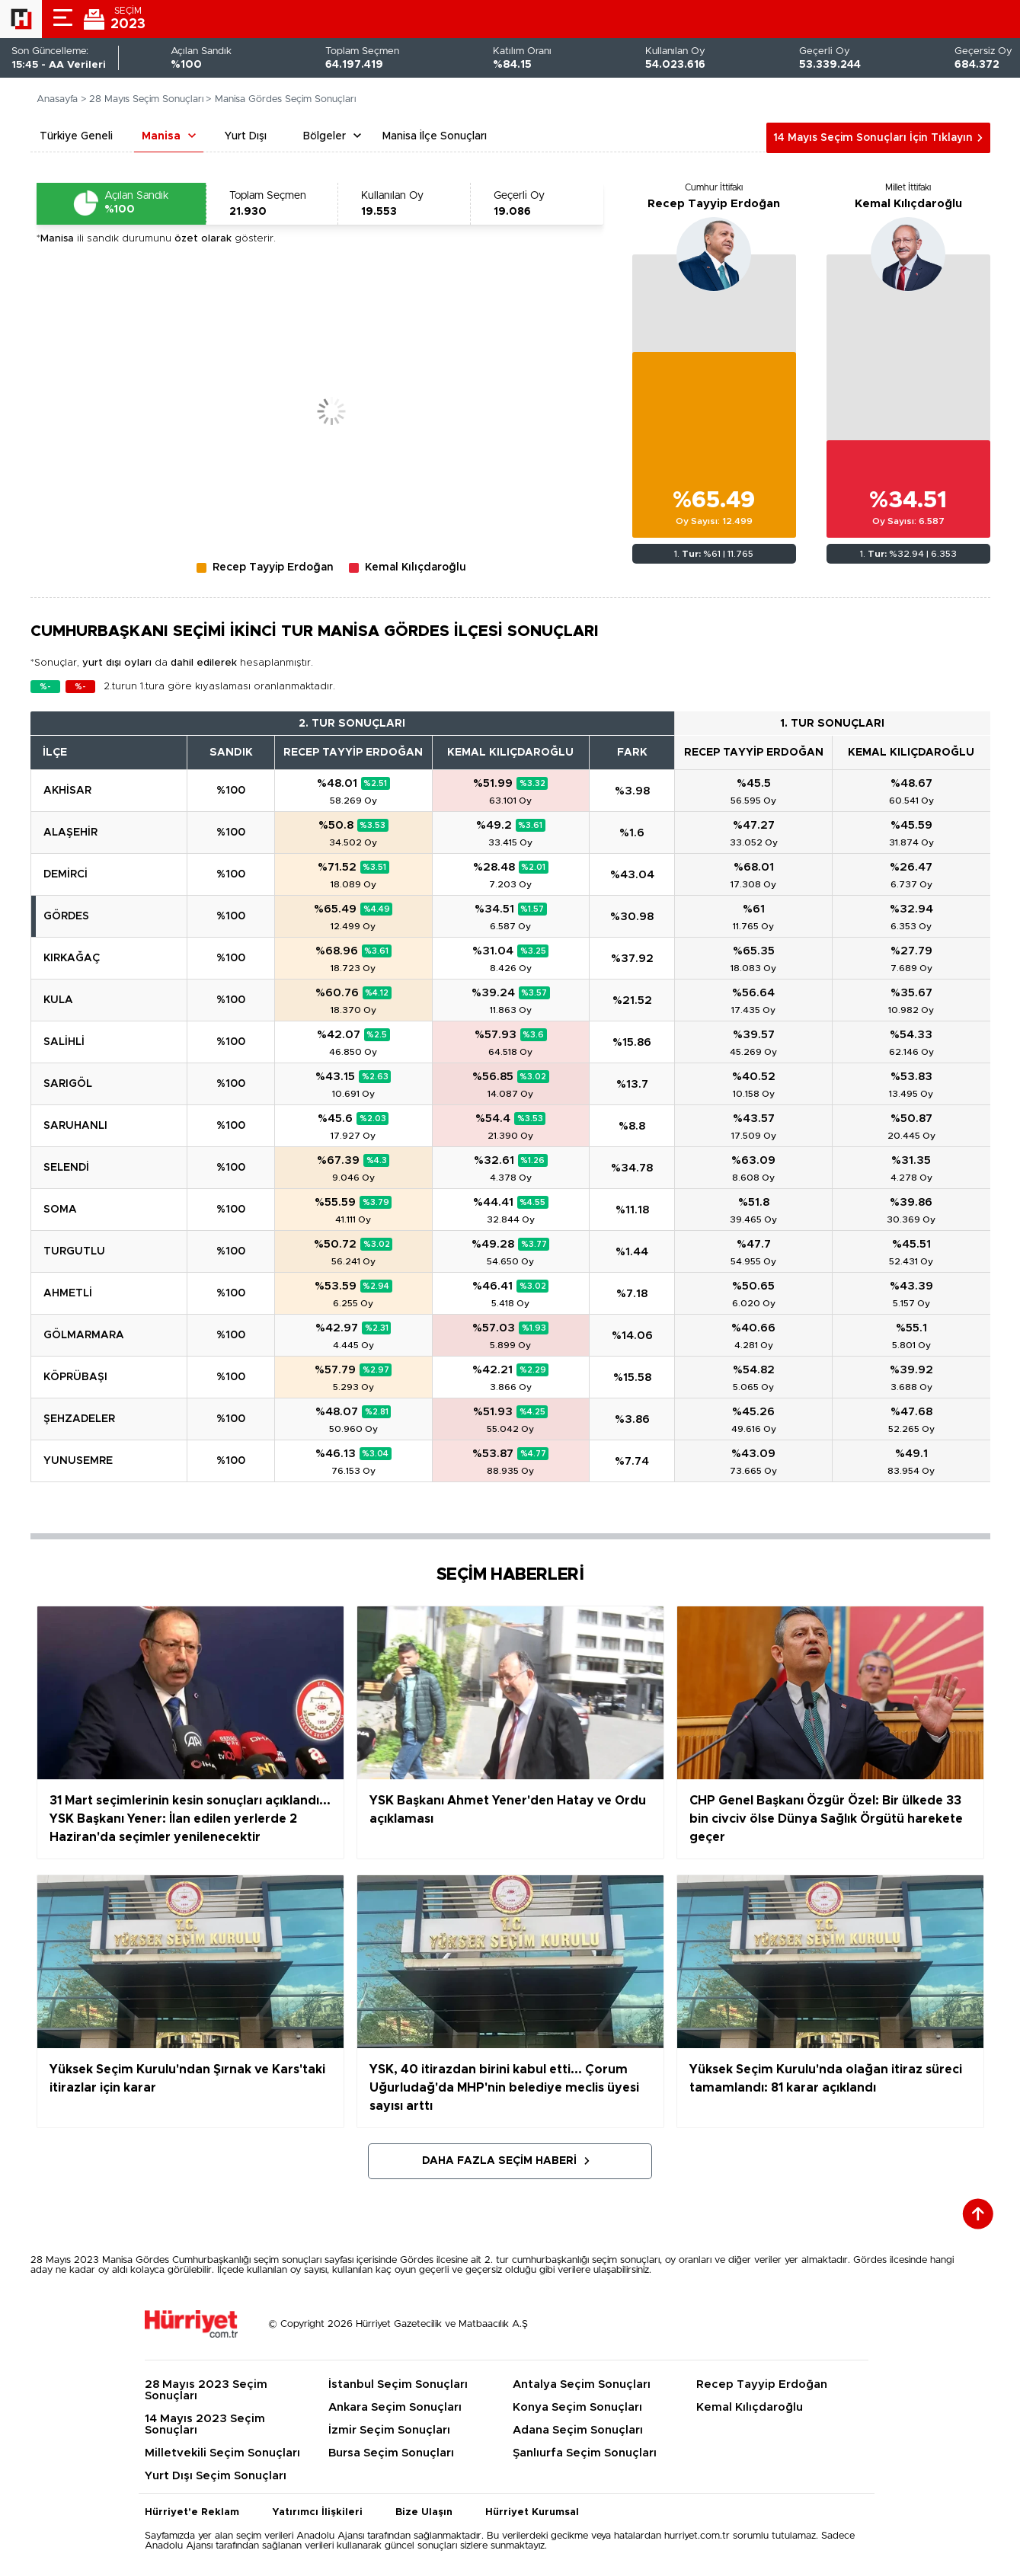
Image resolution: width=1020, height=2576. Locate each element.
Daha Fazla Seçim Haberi (499, 2161)
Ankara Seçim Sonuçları (395, 2407)
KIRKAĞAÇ (71, 958)
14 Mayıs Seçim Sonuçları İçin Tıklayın (873, 138)
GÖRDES (66, 916)
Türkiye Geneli (76, 136)
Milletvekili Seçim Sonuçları (222, 2453)
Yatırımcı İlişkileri (317, 2512)
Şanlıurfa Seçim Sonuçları (585, 2453)
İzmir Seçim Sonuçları (389, 2430)
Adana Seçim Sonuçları (578, 2430)
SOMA (60, 1209)
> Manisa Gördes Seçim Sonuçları (281, 99)
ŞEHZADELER (79, 1419)
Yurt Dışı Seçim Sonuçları (215, 2476)
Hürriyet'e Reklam (192, 2512)
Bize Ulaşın (423, 2512)
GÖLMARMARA (83, 1335)
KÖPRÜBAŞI (75, 1377)
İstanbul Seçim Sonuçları (398, 2384)
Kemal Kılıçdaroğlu (908, 203)
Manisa (161, 136)
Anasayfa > (62, 99)
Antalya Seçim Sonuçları (582, 2384)
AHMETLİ (67, 1293)
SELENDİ (66, 1167)
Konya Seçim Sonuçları (577, 2407)
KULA (58, 1000)
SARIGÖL (67, 1084)
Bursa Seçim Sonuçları (391, 2453)
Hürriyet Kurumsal (532, 2512)
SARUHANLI (75, 1125)
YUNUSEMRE (78, 1461)
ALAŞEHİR (70, 832)
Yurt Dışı (246, 136)
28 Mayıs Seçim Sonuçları (146, 99)
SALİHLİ (64, 1042)
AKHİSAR (67, 790)
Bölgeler (324, 136)
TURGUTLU (74, 1251)
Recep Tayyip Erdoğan (713, 203)
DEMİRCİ (65, 874)
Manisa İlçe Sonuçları (434, 136)
